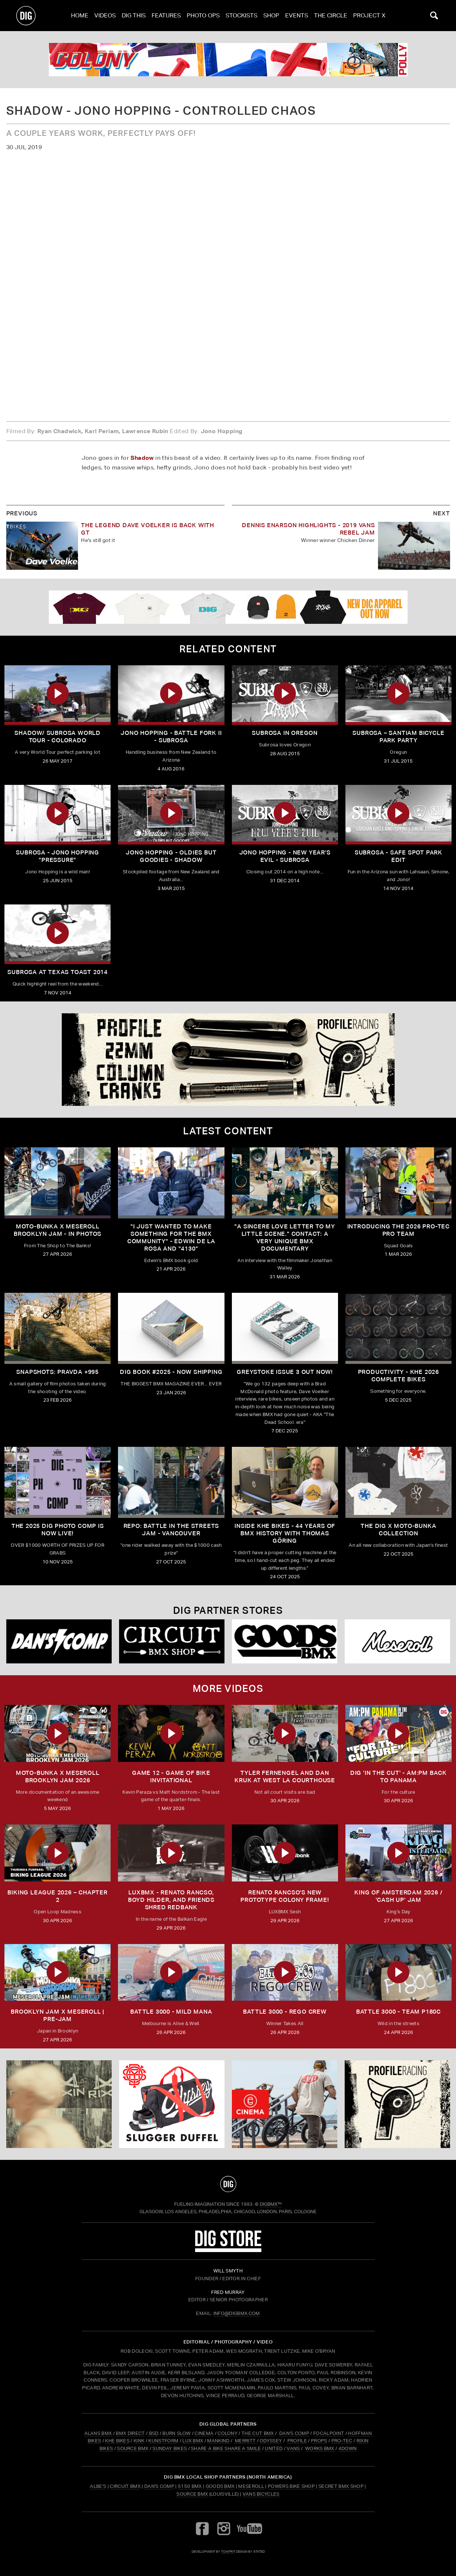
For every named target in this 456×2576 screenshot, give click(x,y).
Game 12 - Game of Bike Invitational (171, 1776)
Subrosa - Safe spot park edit (398, 856)
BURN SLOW (176, 2433)
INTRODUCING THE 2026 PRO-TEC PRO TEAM (398, 1230)
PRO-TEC (341, 2440)
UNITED (274, 2448)
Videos (105, 15)
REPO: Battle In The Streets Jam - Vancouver (171, 1529)
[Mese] (397, 1641)
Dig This (134, 15)
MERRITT (245, 2440)
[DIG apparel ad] (228, 607)
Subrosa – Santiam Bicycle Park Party (398, 736)
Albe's (98, 2486)
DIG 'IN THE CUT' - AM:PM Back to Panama (398, 1776)
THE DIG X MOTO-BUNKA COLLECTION (398, 1529)
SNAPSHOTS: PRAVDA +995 (57, 1371)
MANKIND (218, 2440)
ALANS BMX (98, 2433)
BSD (153, 2433)
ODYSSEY (271, 2440)
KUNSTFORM (163, 2440)
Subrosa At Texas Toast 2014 (57, 972)
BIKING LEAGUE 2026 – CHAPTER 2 (57, 1896)
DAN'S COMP (294, 2433)
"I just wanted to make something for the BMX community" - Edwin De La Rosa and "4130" (171, 1237)
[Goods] (284, 1641)
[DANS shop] (59, 1641)
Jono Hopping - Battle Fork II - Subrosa (171, 736)
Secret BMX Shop (341, 2486)
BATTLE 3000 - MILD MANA (171, 2011)
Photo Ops (203, 15)
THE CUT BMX (257, 2433)
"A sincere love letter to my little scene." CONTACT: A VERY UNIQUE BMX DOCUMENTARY (284, 1237)
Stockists (241, 15)
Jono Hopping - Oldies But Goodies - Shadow (171, 856)
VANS (293, 2448)
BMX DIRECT (130, 2433)
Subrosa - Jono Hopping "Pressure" (57, 856)
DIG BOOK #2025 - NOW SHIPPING (171, 1371)
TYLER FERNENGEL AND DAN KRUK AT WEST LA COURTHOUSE (284, 1776)
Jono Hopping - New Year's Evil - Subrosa (285, 856)
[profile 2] (228, 1059)
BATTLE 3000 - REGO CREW (284, 2011)
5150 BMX (190, 2486)
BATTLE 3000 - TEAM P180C (398, 2011)
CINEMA (204, 2433)
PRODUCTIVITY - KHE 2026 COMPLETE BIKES (398, 1375)
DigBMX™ (271, 2204)
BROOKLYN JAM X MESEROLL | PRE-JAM (57, 2015)
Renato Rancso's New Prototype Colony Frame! (284, 1896)
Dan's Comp (159, 2486)
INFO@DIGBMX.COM (236, 2313)
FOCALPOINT (328, 2433)
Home (79, 15)
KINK (139, 2440)
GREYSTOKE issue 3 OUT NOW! (285, 1371)
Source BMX (192, 2494)
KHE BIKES (117, 2440)
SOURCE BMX (132, 2448)
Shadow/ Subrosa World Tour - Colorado (57, 736)
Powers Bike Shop (291, 2486)
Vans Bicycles (261, 2494)
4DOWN (347, 2448)
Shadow (142, 457)
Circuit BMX (125, 2486)
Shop (271, 15)
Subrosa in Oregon (285, 732)
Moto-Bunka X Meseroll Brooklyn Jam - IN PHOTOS (57, 1230)
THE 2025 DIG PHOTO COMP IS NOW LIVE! (57, 1529)
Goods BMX (220, 2486)
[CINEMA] (284, 2104)
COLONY (227, 2433)
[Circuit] (171, 1641)
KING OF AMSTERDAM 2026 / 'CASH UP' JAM (398, 1896)
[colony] (228, 59)
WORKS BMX (320, 2448)
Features (166, 15)
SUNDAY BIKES (169, 2448)
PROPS (319, 2440)
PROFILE (297, 2440)
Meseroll (251, 2486)
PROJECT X (369, 15)
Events (296, 15)
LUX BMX (192, 2440)
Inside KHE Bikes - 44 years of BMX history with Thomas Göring (284, 1533)
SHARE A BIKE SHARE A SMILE (226, 2448)
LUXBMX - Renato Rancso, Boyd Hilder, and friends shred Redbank (171, 1900)
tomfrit (228, 2551)
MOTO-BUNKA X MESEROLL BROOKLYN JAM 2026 (57, 1776)
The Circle (330, 15)
